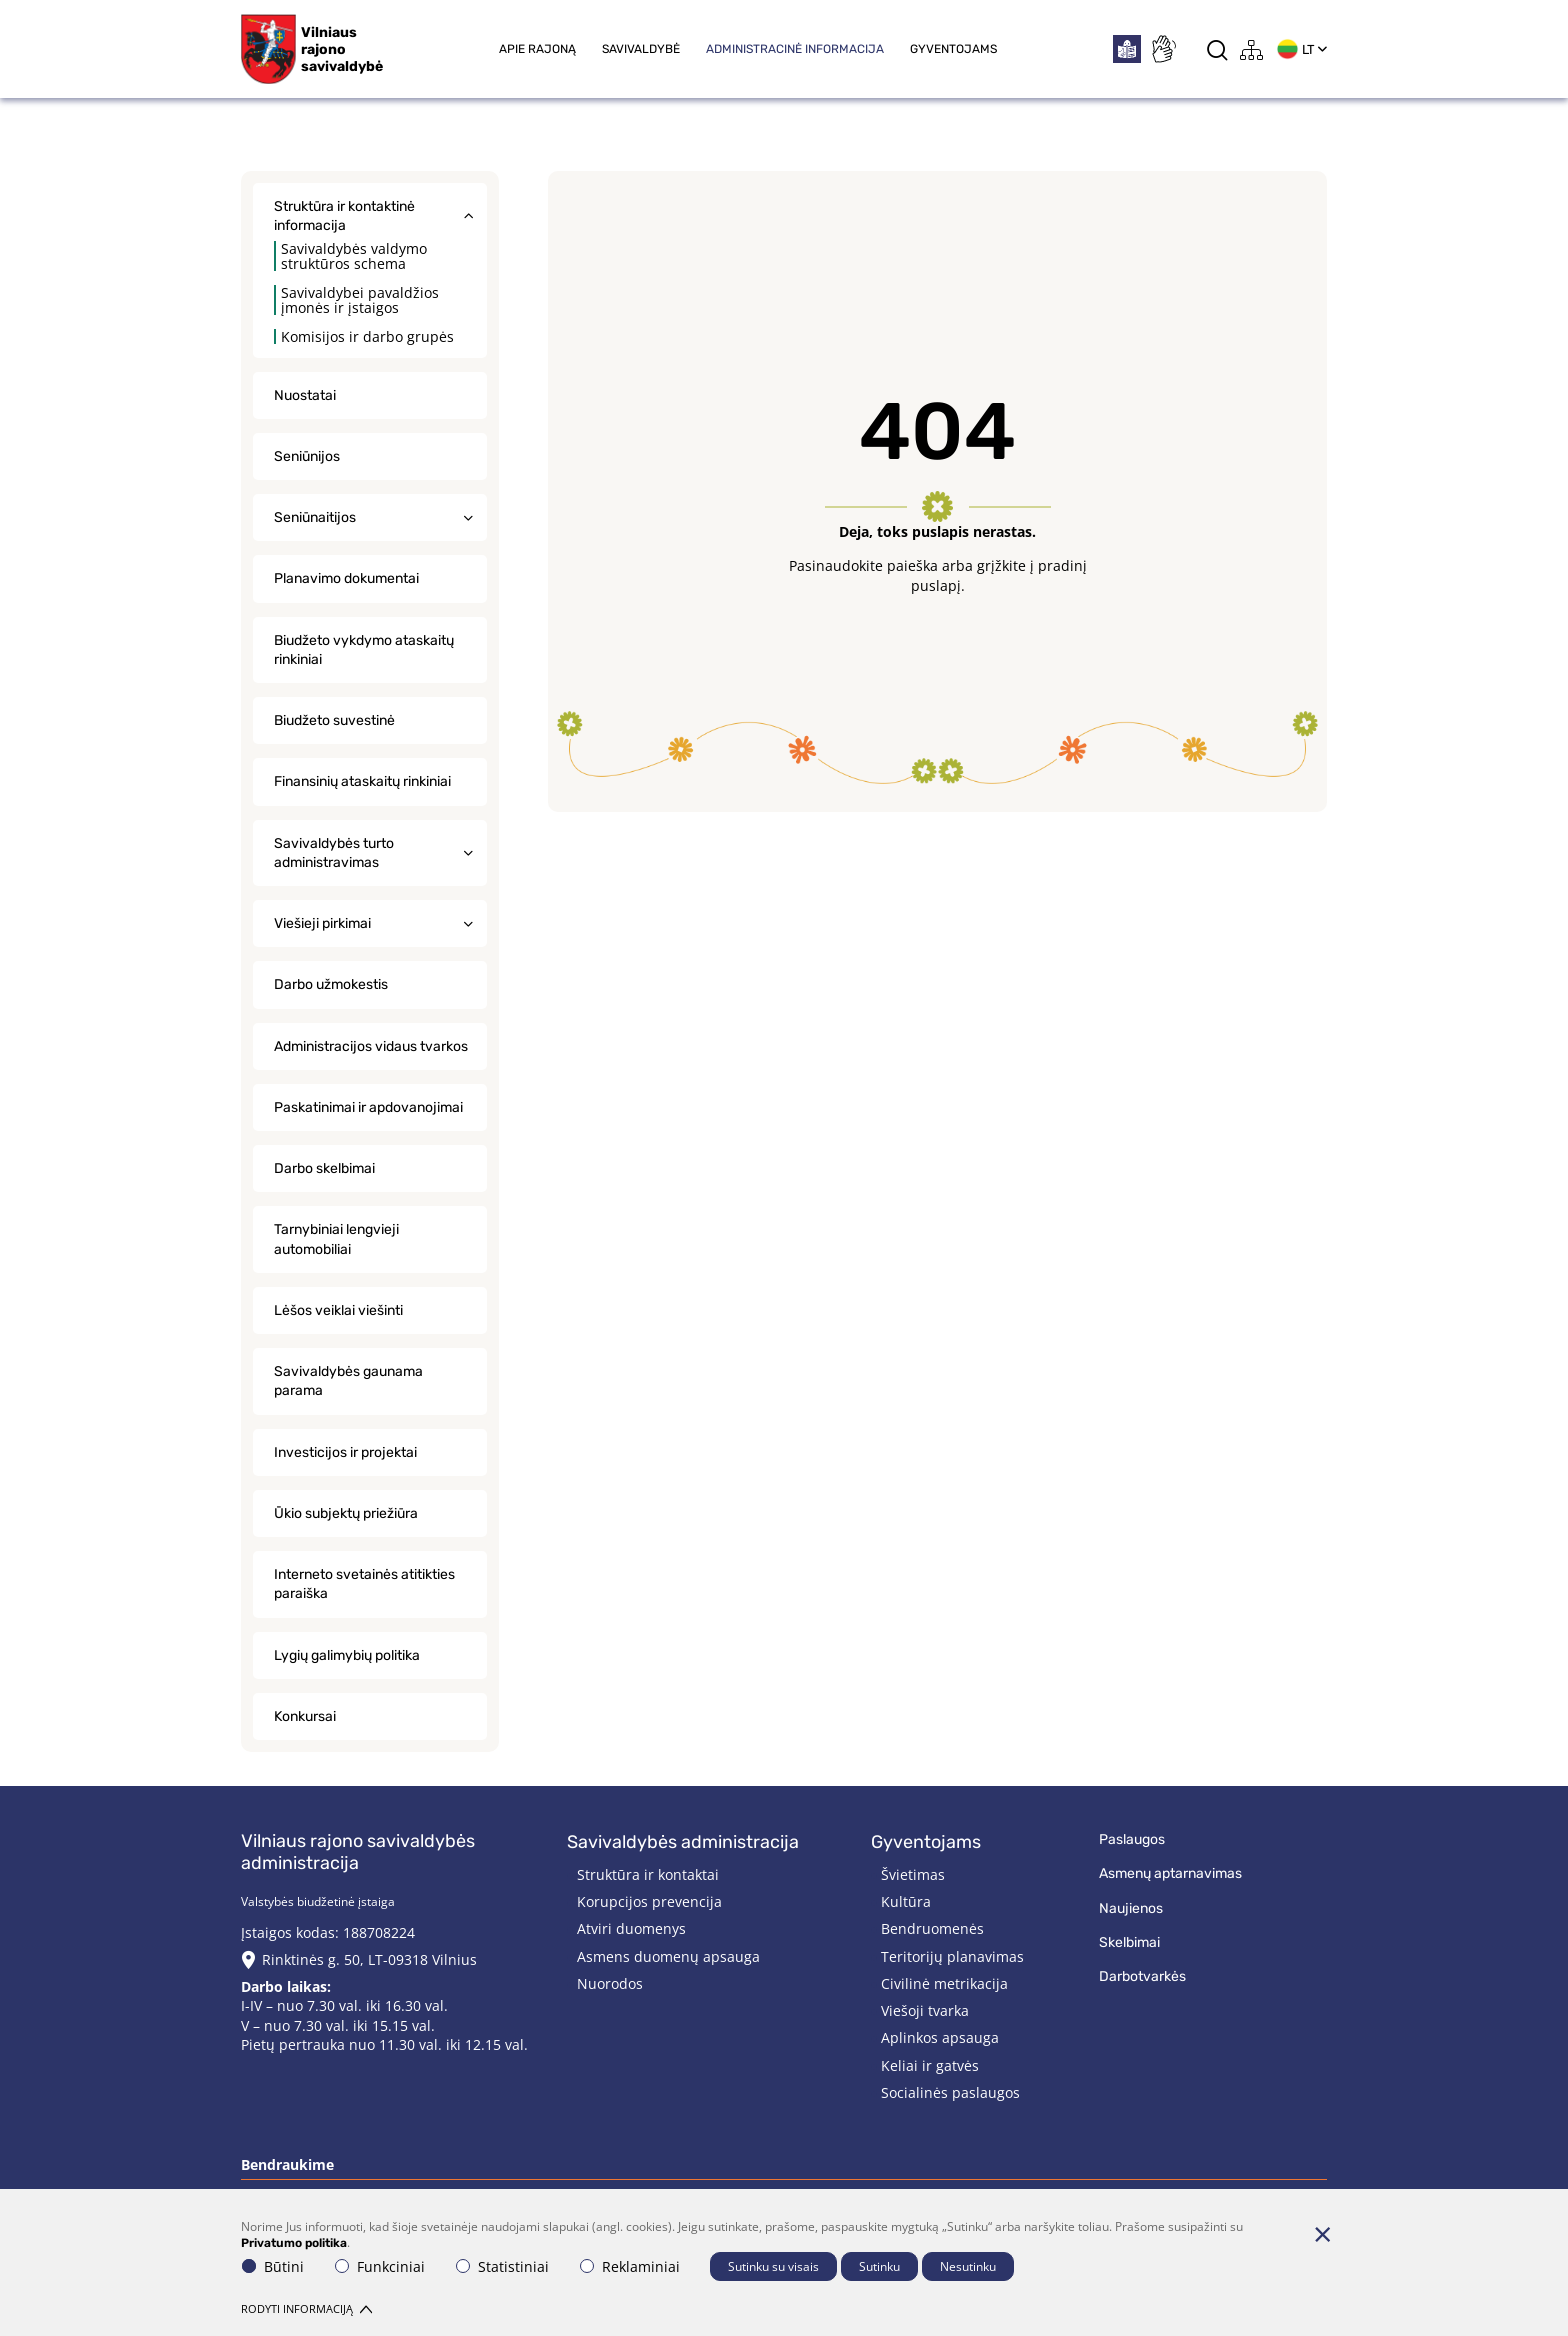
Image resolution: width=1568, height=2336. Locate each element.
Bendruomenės (932, 1928)
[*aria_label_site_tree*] (1252, 49)
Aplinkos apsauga (940, 2037)
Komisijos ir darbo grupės (367, 336)
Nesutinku (968, 2266)
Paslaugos (1132, 1839)
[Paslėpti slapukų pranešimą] (1322, 2234)
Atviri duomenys (631, 1928)
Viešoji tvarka (925, 2010)
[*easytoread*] (1127, 49)
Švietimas (913, 1874)
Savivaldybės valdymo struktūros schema (354, 256)
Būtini (273, 2266)
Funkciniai (380, 2266)
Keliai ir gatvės (930, 2065)
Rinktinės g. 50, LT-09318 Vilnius (369, 1959)
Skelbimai (1129, 1942)
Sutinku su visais (773, 2266)
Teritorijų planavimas (952, 1956)
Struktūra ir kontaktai (648, 1874)
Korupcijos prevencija (649, 1901)
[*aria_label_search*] (1217, 49)
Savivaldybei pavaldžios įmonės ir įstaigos (360, 300)
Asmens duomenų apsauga (668, 1956)
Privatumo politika (294, 2243)
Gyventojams (953, 49)
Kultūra (906, 1901)
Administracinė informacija (795, 49)
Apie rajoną (537, 49)
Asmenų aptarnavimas (1170, 1873)
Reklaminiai (630, 2266)
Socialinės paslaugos (950, 2092)
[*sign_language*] (1163, 49)
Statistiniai (502, 2266)
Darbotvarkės (1142, 1976)
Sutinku (879, 2266)
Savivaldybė (641, 49)
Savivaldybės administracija (683, 1842)
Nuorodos (610, 1983)
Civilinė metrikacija (944, 1983)
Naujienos (1131, 1908)
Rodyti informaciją (306, 2308)
